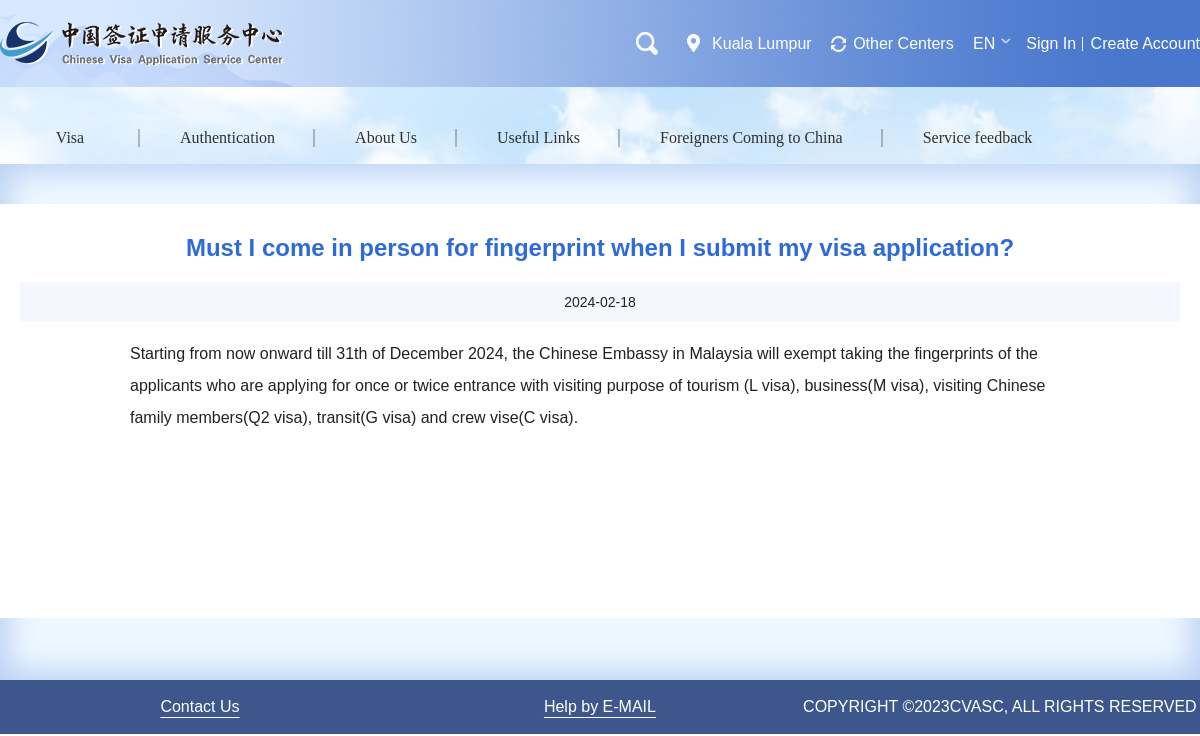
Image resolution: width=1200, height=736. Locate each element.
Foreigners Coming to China (751, 137)
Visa (70, 137)
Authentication (227, 137)
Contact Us (199, 706)
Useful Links (538, 137)
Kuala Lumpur (762, 43)
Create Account (1145, 43)
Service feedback (978, 137)
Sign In (1051, 43)
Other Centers (903, 43)
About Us (386, 137)
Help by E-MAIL (600, 706)
